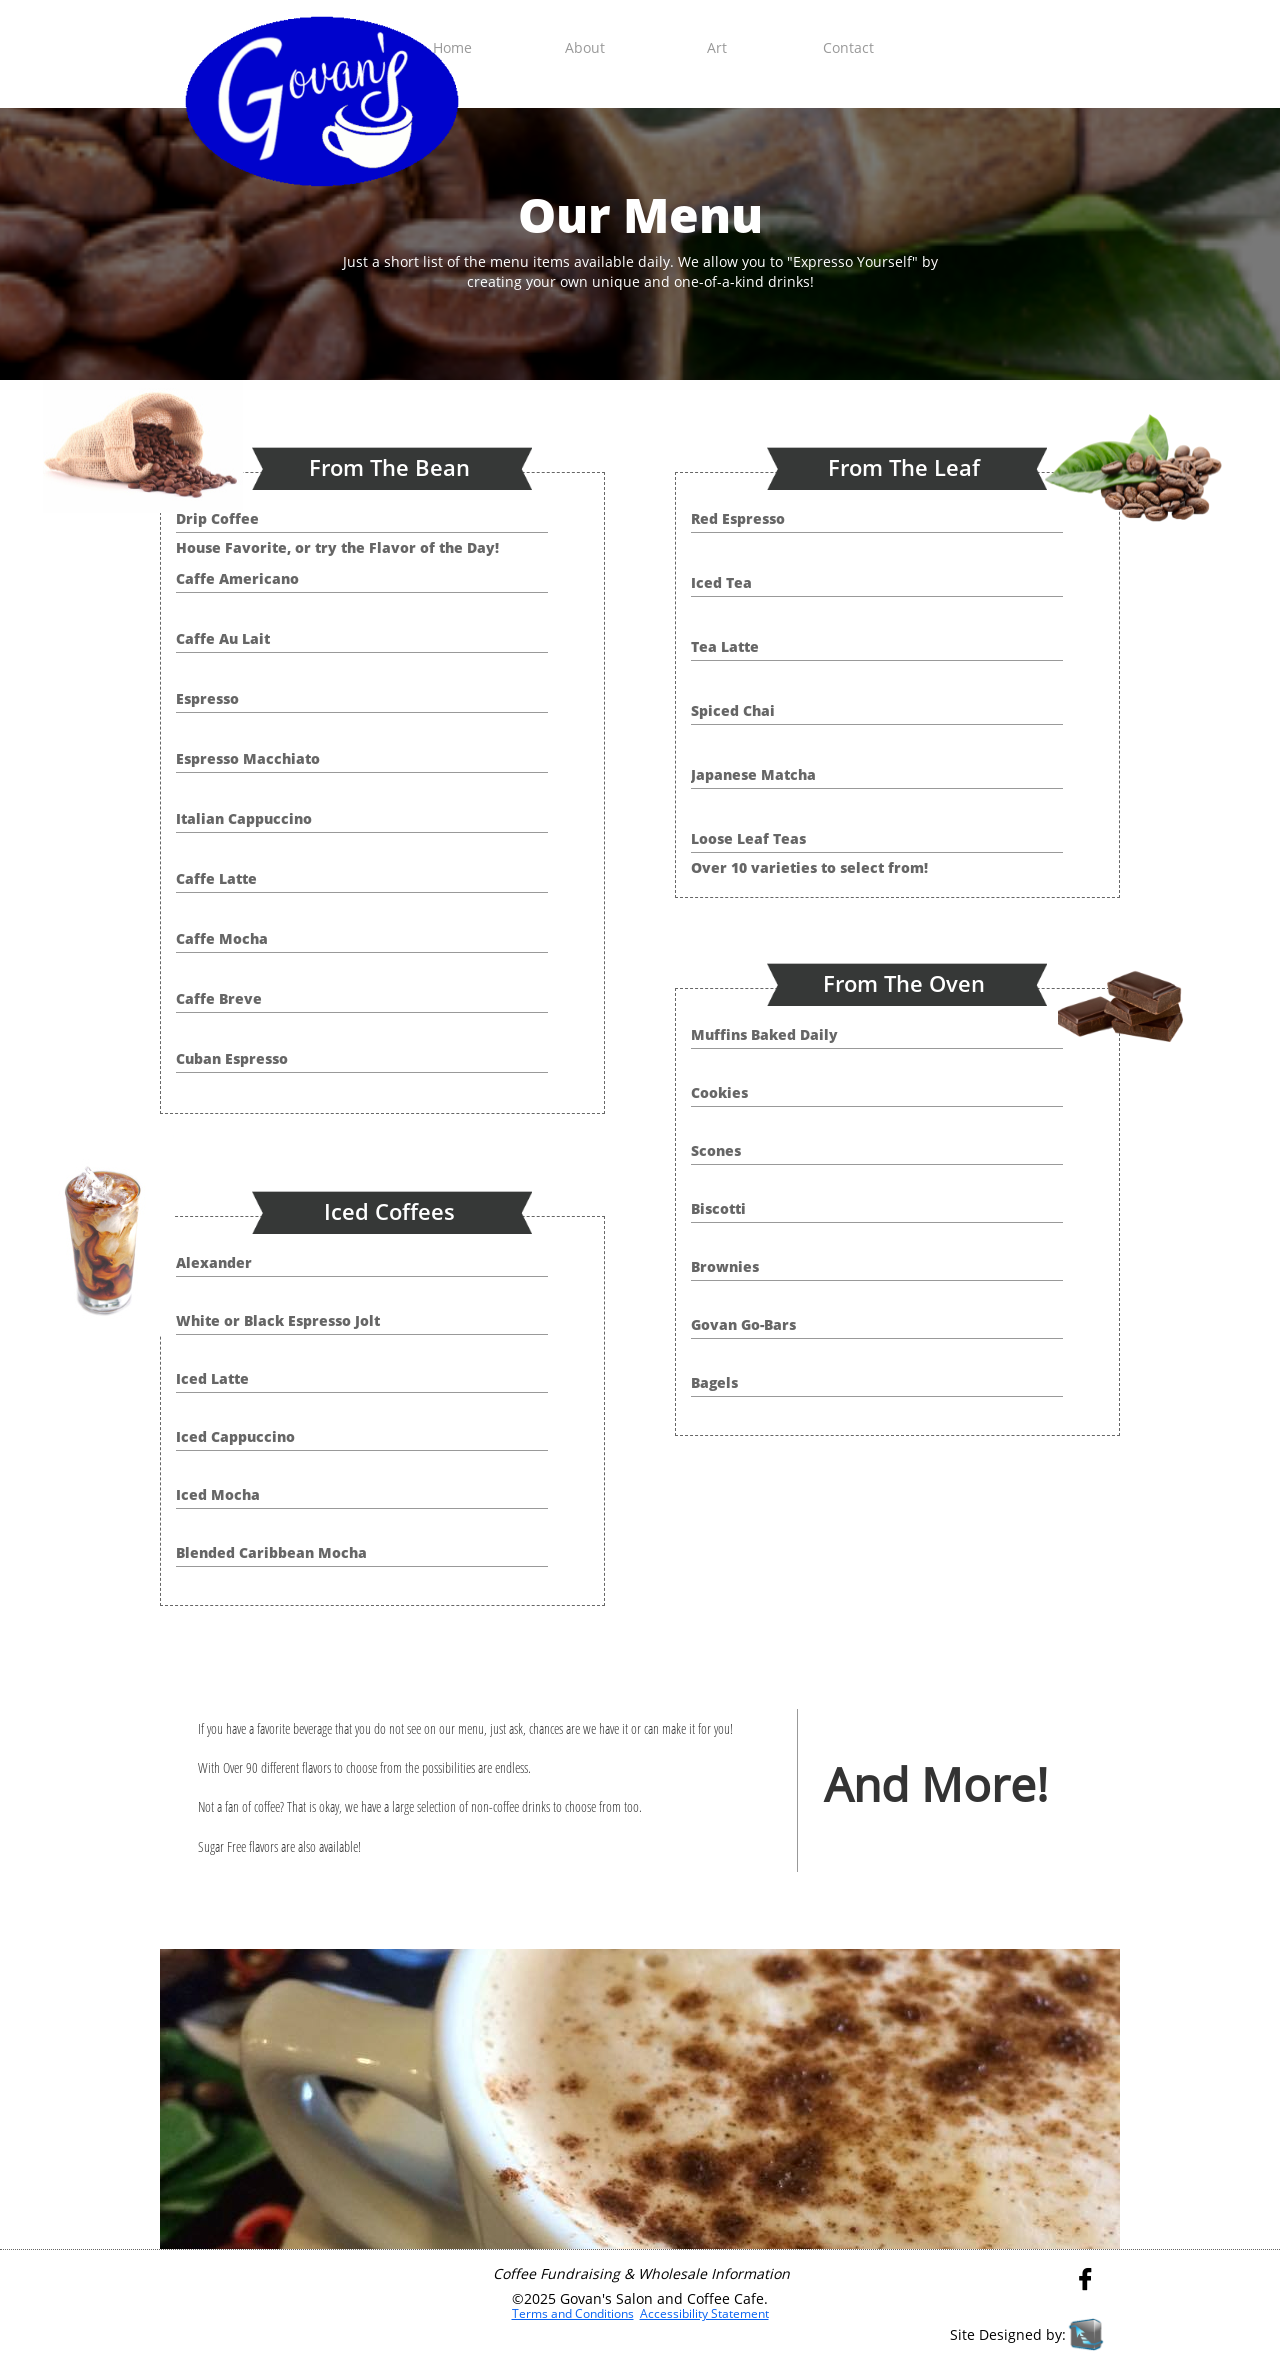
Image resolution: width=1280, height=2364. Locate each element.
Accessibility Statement (704, 2313)
